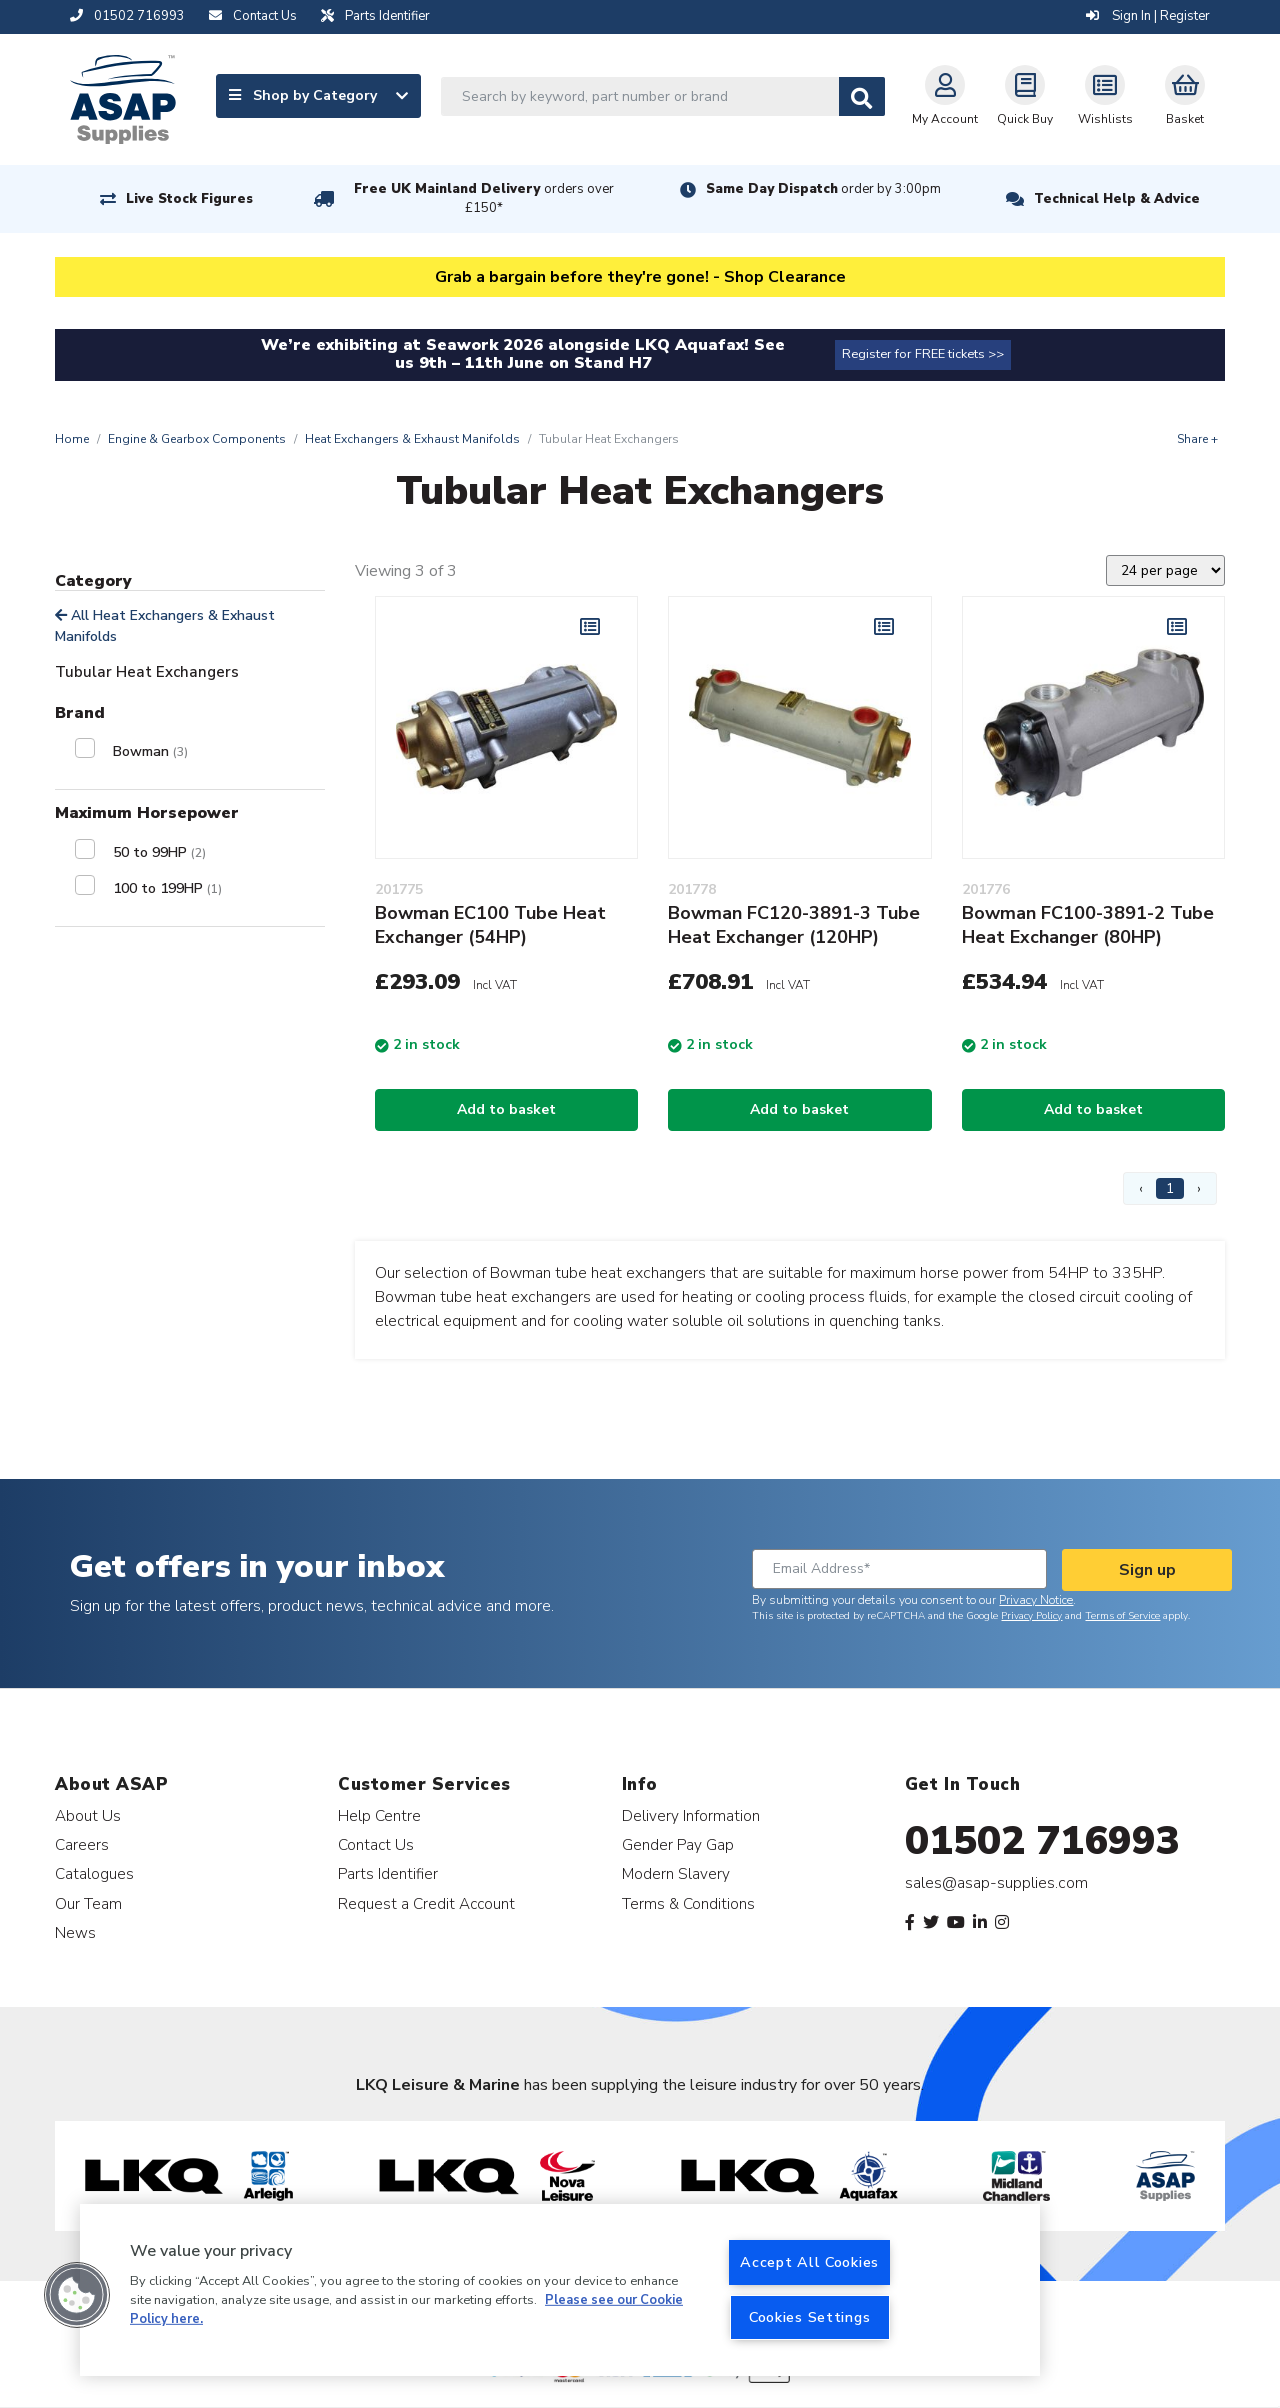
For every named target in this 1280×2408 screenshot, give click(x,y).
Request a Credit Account (426, 1903)
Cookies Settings (810, 2317)
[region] (560, 2290)
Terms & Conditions (688, 1903)
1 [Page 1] (1170, 1188)
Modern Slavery (676, 1873)
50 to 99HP (159, 852)
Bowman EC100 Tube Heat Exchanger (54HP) (490, 925)
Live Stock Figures (189, 199)
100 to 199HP (167, 888)
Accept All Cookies (809, 2262)
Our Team (88, 1903)
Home (72, 439)
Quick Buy (1025, 96)
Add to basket (506, 1109)
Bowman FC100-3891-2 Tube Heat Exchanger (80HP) (1088, 925)
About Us (88, 1815)
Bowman (150, 751)
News (75, 1932)
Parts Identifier (388, 1873)
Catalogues (94, 1873)
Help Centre (379, 1815)
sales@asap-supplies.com (996, 1883)
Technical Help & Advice (1117, 199)
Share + (1197, 439)
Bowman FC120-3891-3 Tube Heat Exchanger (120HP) (794, 925)
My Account (945, 96)
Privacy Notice (1036, 1600)
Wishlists (1105, 96)
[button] (77, 2295)
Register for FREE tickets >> (923, 354)
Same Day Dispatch (823, 189)
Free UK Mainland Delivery (484, 198)
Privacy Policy (1031, 1616)
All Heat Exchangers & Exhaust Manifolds (165, 626)
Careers (82, 1844)
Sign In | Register (1148, 16)
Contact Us (376, 1844)
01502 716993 (1042, 1841)
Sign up (1147, 1570)
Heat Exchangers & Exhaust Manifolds (412, 439)
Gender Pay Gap (678, 1844)
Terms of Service (1122, 1616)
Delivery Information (691, 1815)
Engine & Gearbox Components (197, 439)
